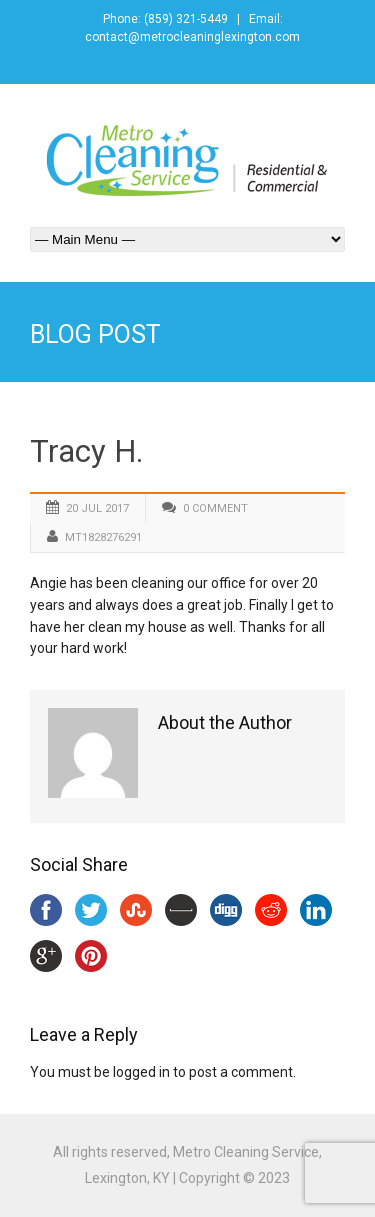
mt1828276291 (103, 537)
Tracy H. (87, 451)
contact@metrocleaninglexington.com (192, 37)
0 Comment (215, 508)
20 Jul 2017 (97, 508)
